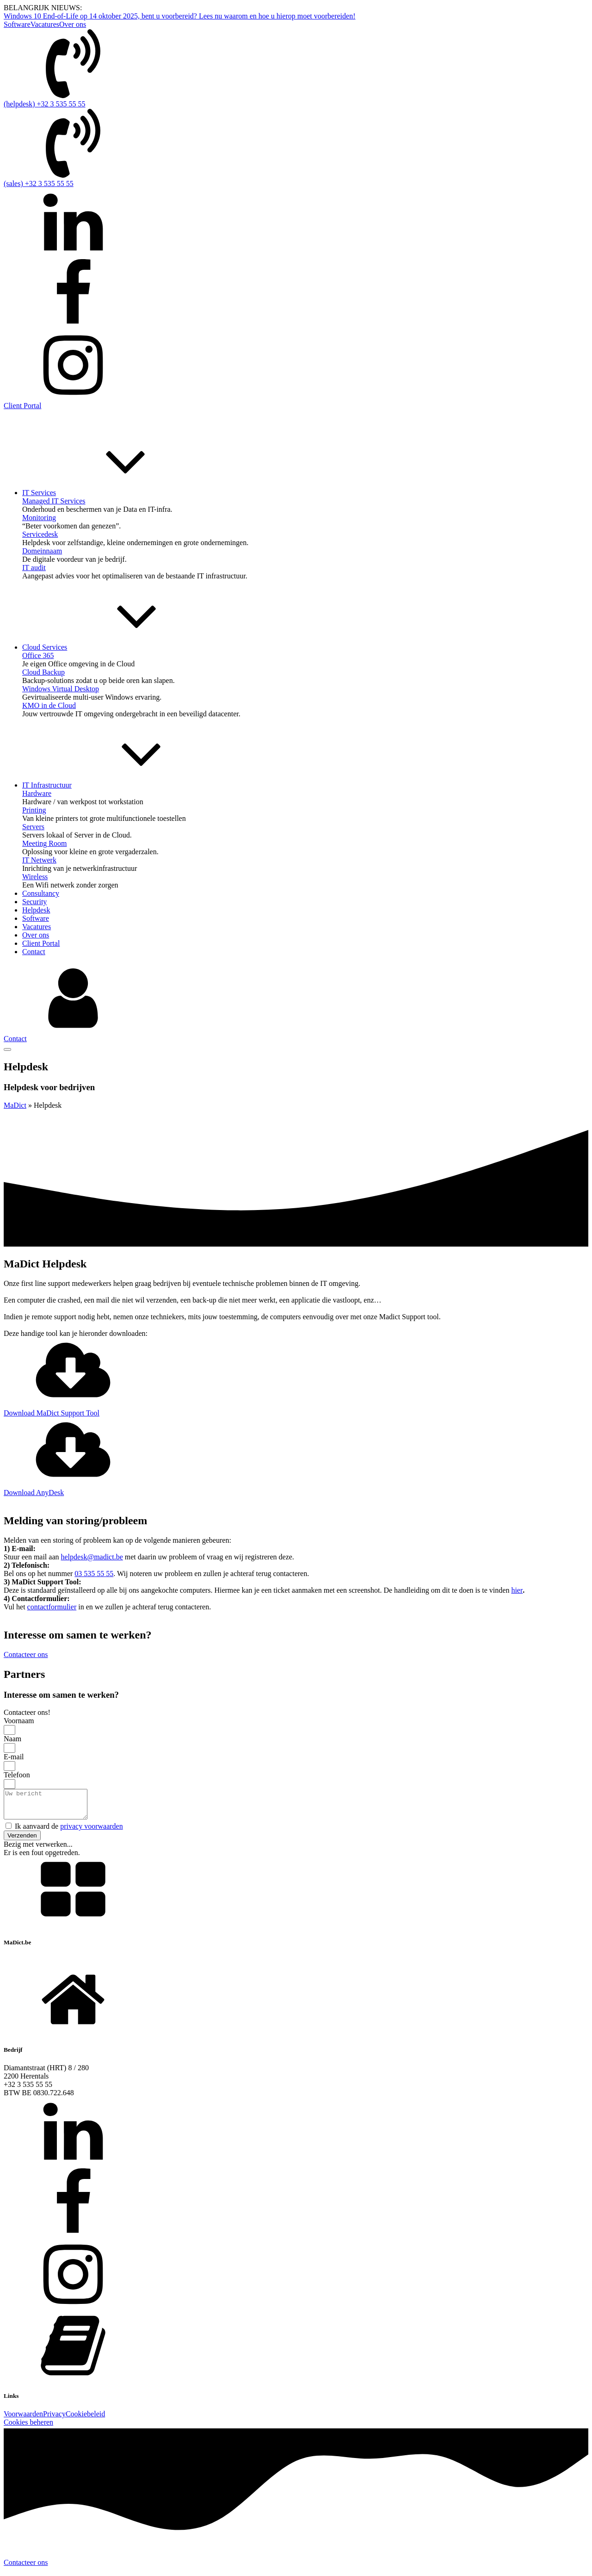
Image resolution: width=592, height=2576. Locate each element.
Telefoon (17, 1775)
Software (17, 24)
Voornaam (19, 1721)
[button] (22, 1841)
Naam (12, 1739)
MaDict (15, 1105)
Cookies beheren (28, 2428)
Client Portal (22, 406)
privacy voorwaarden (91, 1832)
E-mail (14, 1757)
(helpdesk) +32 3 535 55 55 (45, 104)
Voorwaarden (23, 2419)
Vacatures (45, 24)
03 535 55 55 (93, 1573)
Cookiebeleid (85, 2419)
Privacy (54, 2419)
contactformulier (52, 1607)
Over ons (72, 24)
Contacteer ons (26, 2568)
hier (517, 1590)
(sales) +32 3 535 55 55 (39, 183)
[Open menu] (7, 1049)
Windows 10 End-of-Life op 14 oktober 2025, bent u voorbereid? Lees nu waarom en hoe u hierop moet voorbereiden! (179, 16)
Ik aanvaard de (69, 1832)
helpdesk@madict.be (92, 1557)
